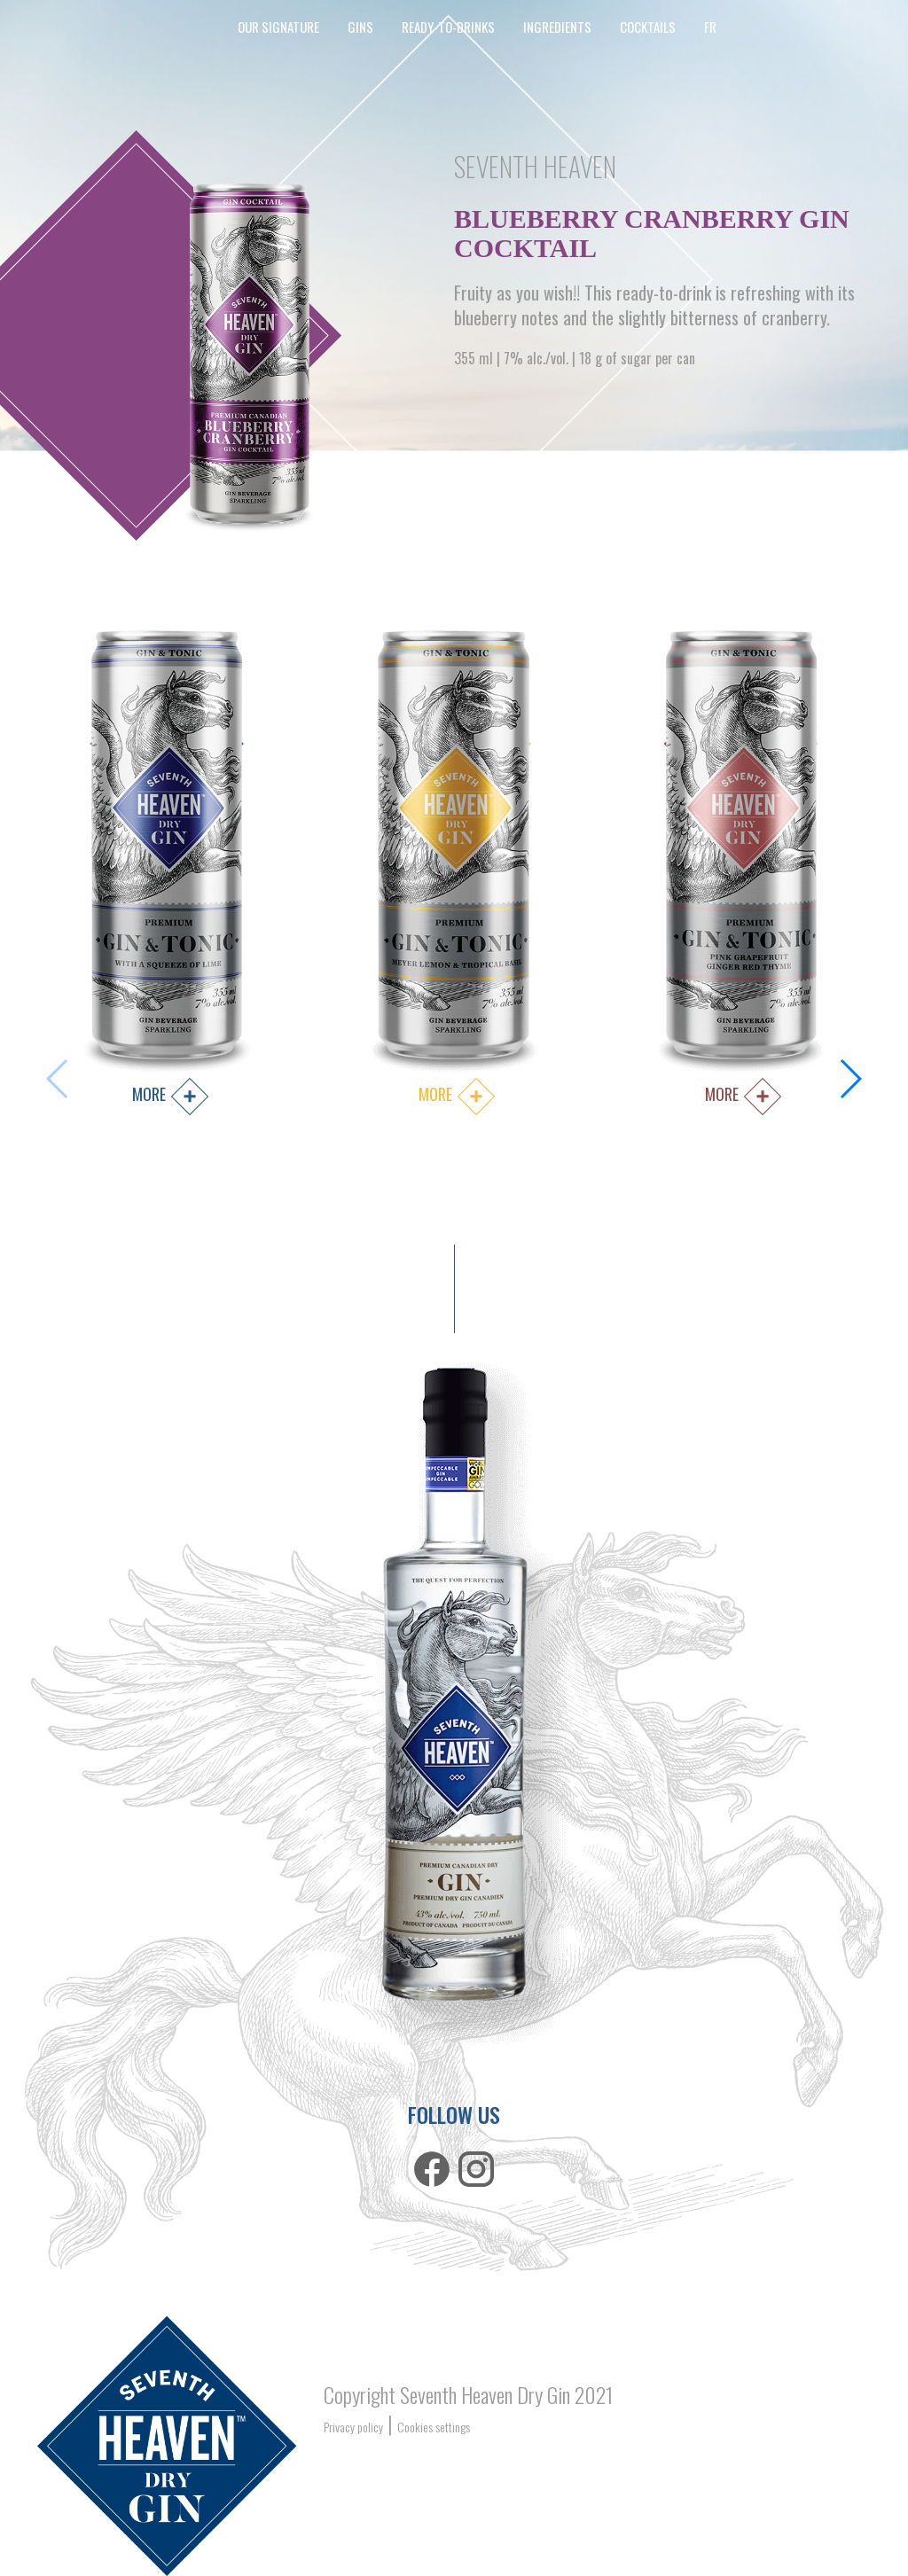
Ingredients (557, 26)
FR (710, 26)
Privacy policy (353, 2426)
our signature (278, 26)
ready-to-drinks (448, 26)
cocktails (648, 26)
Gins (360, 26)
